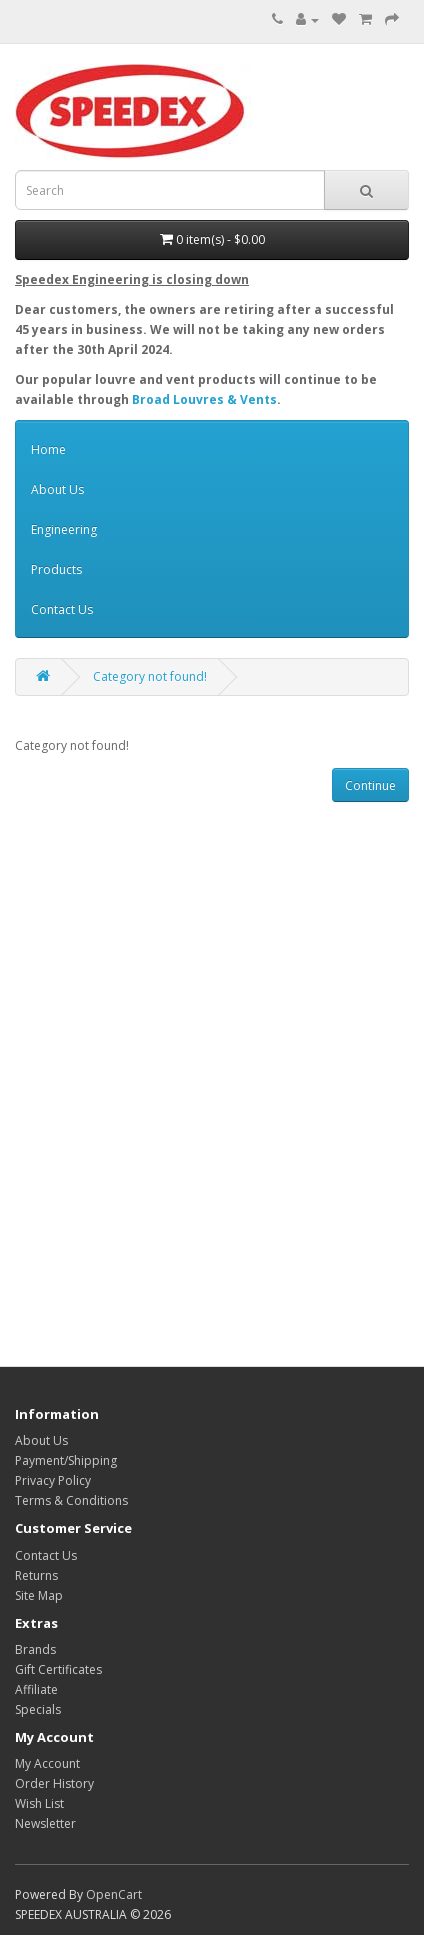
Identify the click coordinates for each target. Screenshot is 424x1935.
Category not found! (150, 676)
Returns (36, 1575)
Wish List (39, 1803)
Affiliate (36, 1689)
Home (48, 449)
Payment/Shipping (66, 1460)
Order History (54, 1783)
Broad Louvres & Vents (204, 399)
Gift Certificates (58, 1669)
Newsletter (45, 1823)
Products (56, 569)
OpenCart (114, 1894)
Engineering (64, 529)
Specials (38, 1709)
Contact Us (62, 609)
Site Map (39, 1595)
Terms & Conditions (71, 1500)
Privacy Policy (53, 1480)
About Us (57, 489)
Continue (370, 785)
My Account (47, 1763)
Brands (35, 1649)
